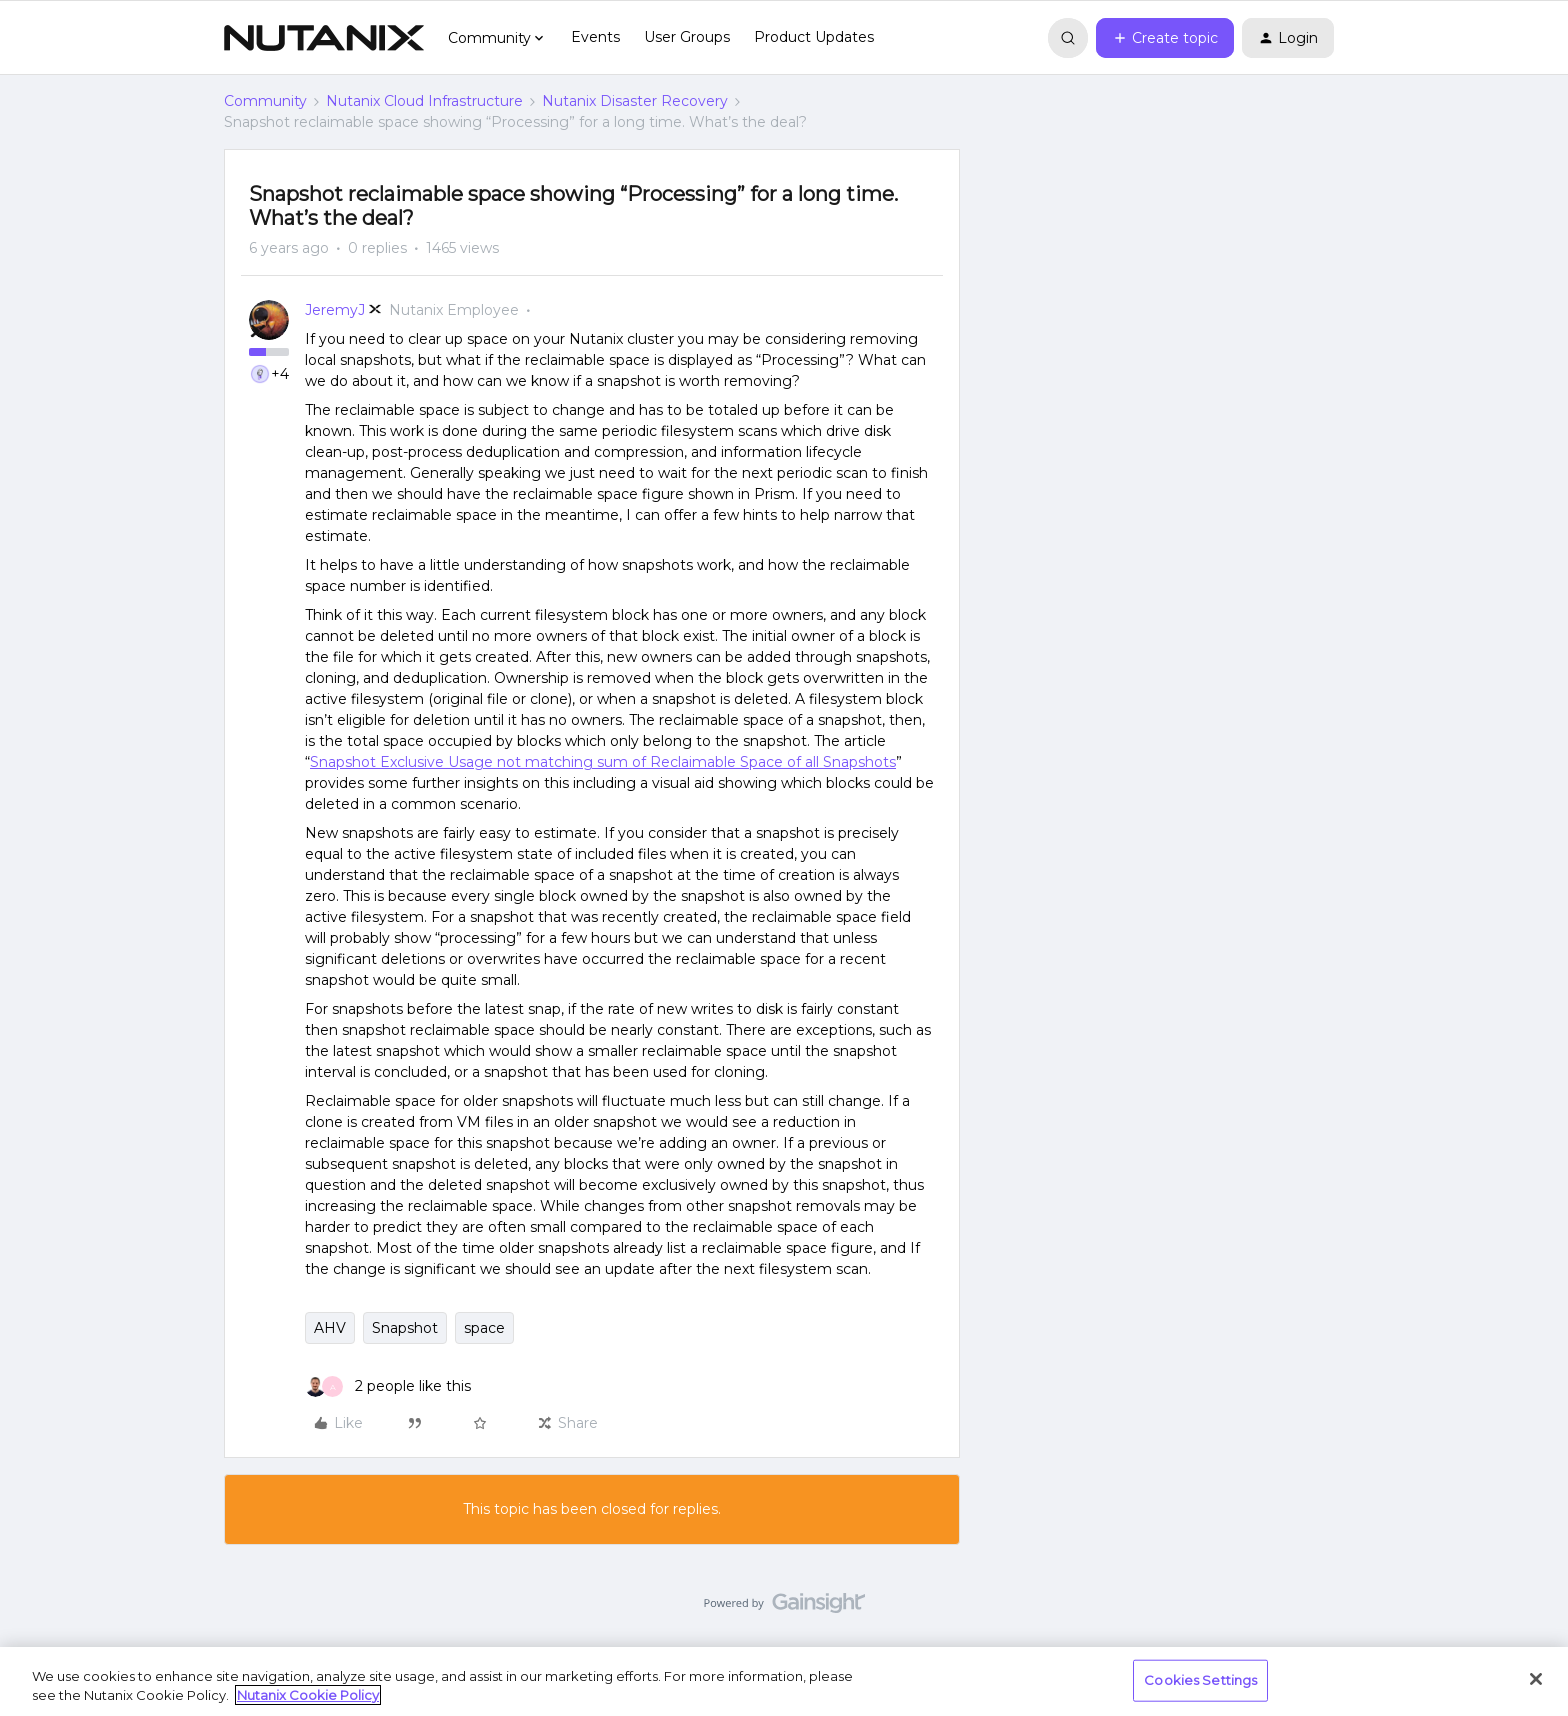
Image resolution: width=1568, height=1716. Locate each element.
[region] (784, 1681)
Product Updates (814, 37)
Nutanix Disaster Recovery (635, 101)
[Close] (1536, 1679)
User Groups (687, 37)
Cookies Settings (1200, 1680)
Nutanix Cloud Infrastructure (424, 101)
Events (595, 37)
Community (265, 101)
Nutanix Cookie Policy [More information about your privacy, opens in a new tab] (308, 1695)
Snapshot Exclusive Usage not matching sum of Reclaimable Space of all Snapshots (603, 762)
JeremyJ (335, 310)
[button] (1165, 38)
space (484, 1328)
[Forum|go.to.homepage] (324, 38)
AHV (330, 1328)
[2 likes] (388, 1386)
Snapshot (405, 1328)
